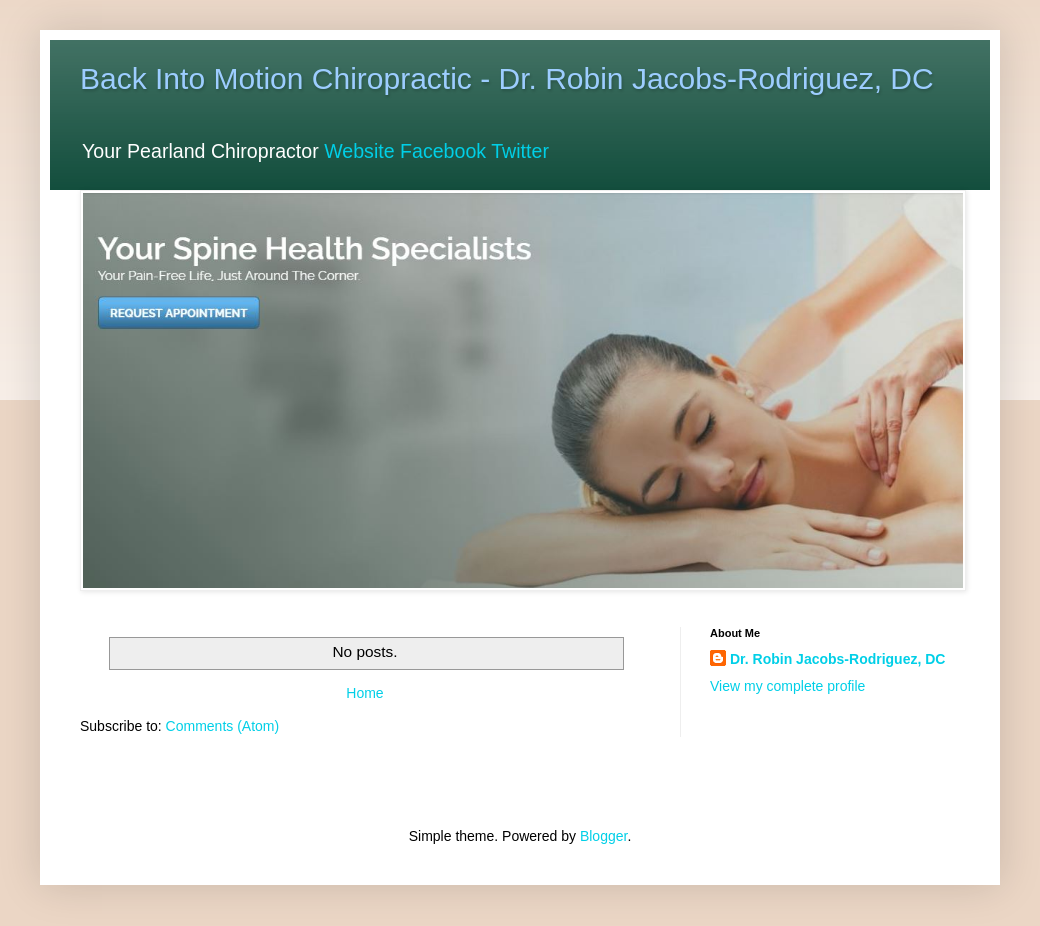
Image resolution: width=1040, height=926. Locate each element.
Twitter (520, 151)
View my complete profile (787, 686)
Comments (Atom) (223, 726)
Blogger (603, 836)
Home (364, 693)
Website (359, 151)
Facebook (443, 151)
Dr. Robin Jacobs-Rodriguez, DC (837, 659)
